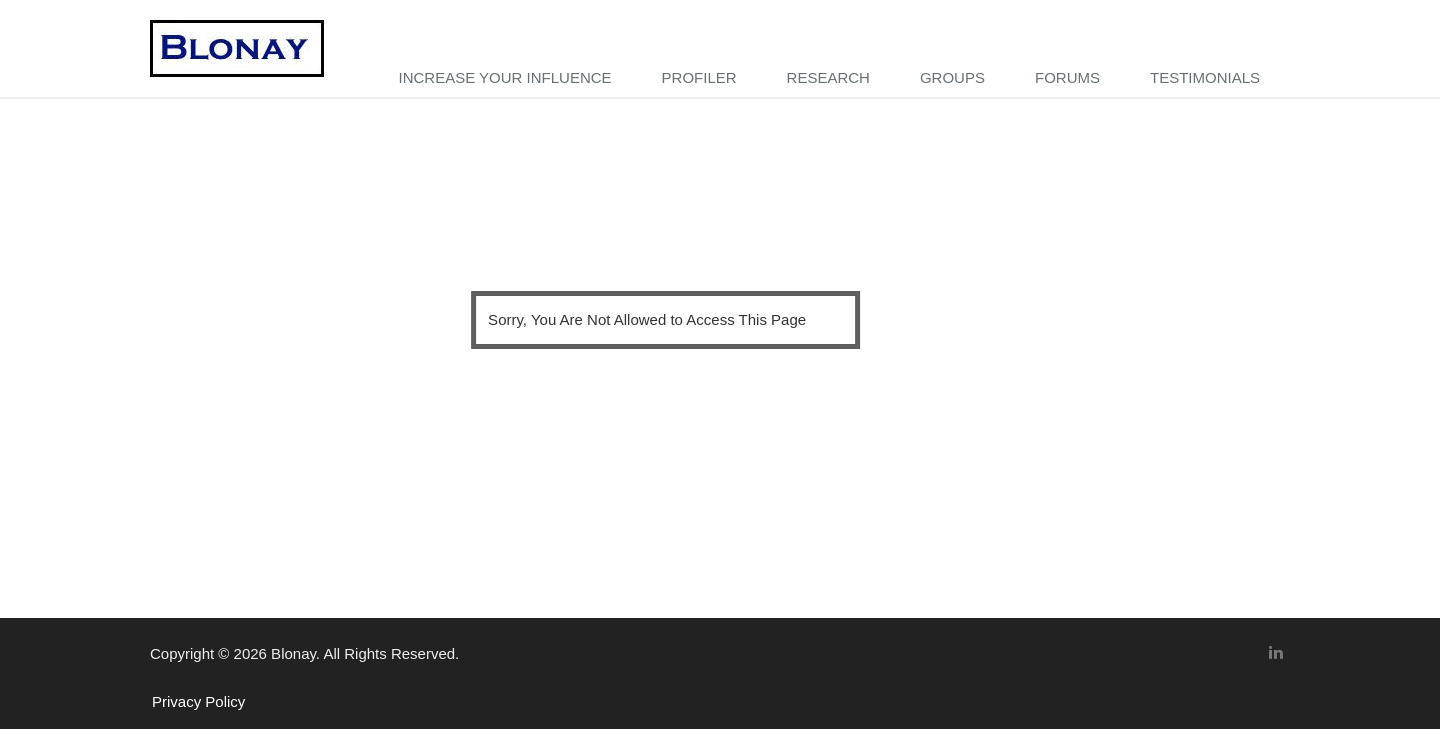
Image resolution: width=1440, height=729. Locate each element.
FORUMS (1067, 77)
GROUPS (952, 77)
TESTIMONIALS (1205, 77)
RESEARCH (828, 77)
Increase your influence (504, 77)
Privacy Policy (198, 701)
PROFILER (699, 77)
